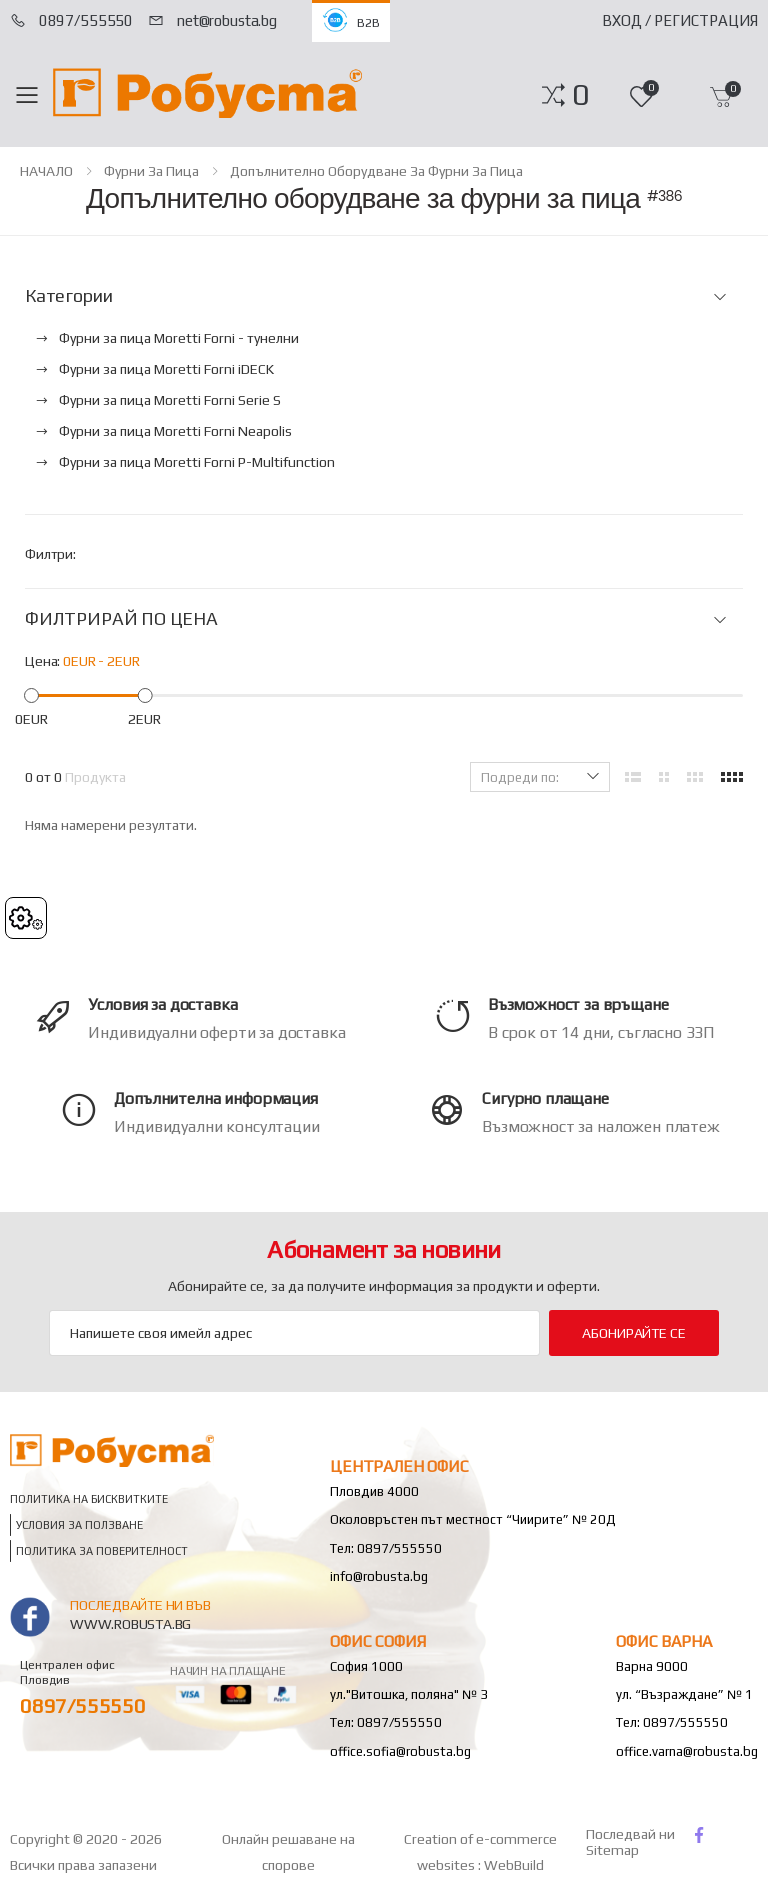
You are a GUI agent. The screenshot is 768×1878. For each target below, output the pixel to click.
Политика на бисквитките (89, 1499)
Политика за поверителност (102, 1551)
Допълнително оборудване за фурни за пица (376, 171)
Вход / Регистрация (680, 20)
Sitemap (612, 1850)
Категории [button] (68, 296)
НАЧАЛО (46, 171)
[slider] (31, 695)
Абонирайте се (633, 1333)
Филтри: (50, 554)
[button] (580, 95)
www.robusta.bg (130, 1624)
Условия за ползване (79, 1525)
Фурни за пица (151, 171)
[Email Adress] (294, 1333)
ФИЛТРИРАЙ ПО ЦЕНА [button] (121, 619)
